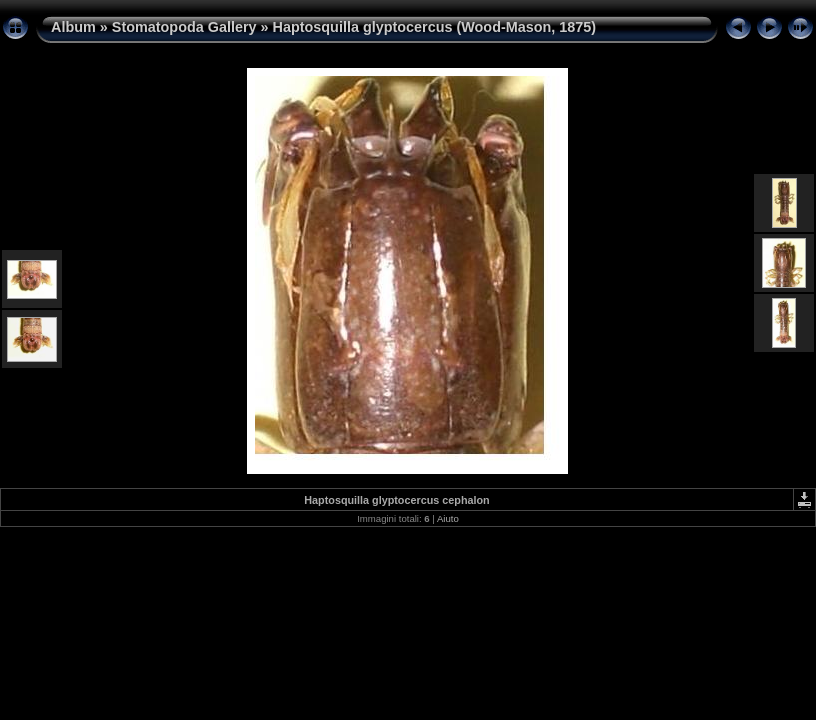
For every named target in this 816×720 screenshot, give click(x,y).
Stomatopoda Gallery (184, 27)
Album (73, 27)
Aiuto (448, 518)
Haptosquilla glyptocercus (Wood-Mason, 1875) (435, 27)
